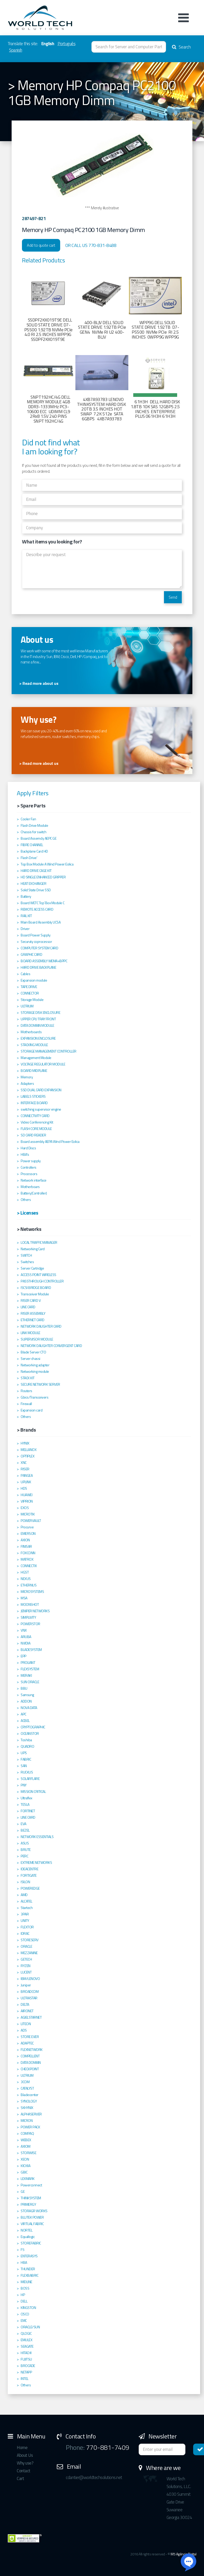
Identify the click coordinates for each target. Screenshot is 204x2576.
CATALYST (27, 2088)
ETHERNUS (28, 1585)
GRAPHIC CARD (31, 954)
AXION (25, 1540)
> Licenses (27, 1213)
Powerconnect (31, 2185)
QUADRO (27, 1746)
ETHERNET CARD (32, 1319)
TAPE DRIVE (29, 986)
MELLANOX (28, 1449)
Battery (26, 896)
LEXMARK (28, 2178)
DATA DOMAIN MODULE (37, 1025)
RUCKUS (27, 1772)
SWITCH (26, 1255)
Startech (27, 1907)
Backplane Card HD (34, 851)
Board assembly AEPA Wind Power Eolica (50, 1141)
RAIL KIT (26, 915)
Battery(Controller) (34, 1193)
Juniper (26, 1985)
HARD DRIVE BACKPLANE (38, 967)
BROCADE (28, 2365)
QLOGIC (26, 2333)
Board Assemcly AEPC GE (38, 838)
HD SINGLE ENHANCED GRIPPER (43, 877)
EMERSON (28, 1533)
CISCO (25, 2314)
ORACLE (26, 1946)
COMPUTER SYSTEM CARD (39, 948)
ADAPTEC (27, 2043)
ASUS (25, 1843)
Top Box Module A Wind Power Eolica (47, 864)
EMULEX (26, 2339)
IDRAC (25, 1933)
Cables (25, 973)
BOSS (25, 2288)
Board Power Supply (35, 935)
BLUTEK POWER (32, 2217)
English (47, 43)
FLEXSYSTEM (30, 1669)
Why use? (25, 2463)
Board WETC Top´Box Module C (43, 902)
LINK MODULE (30, 1332)
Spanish (15, 50)
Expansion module (34, 980)
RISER (25, 1469)
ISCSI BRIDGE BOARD (36, 1287)
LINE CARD (28, 1307)
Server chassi (30, 1358)
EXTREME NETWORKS (36, 1862)
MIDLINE (26, 2281)
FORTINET (28, 1810)
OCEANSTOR (30, 1733)
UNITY (25, 1920)
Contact (23, 2470)
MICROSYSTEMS (32, 1591)
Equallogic (28, 2236)
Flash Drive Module (34, 825)
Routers (26, 1390)
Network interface (33, 1180)
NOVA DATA (29, 1707)
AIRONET (27, 2010)
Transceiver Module (35, 1294)
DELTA (25, 2004)
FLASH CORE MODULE (36, 1128)
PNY (24, 1785)
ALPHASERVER (31, 2114)
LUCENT (26, 1972)
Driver (25, 928)
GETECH (26, 1959)
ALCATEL (26, 1901)
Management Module (36, 1057)
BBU (24, 1688)
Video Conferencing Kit (37, 1122)
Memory (27, 1077)
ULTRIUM (27, 1006)
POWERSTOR (30, 1623)
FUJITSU (26, 2359)
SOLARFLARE (30, 1778)
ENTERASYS (29, 2256)
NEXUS (26, 1578)
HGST (25, 1572)
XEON (25, 2159)
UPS (24, 1752)
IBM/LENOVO (30, 1978)
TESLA (25, 1804)
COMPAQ (27, 2133)
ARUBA (26, 1636)
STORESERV (29, 1940)
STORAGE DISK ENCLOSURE (40, 1012)
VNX (24, 1630)
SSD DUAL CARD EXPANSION (41, 1090)
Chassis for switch (33, 831)
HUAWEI (26, 1494)
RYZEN (25, 1965)
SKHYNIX (27, 2107)
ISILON (25, 1881)
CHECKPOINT (30, 2069)
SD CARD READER (33, 1135)
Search (181, 47)
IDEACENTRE (29, 1869)
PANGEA (27, 1475)
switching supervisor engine (41, 1109)
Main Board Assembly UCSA (40, 922)
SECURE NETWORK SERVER (40, 1384)
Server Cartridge (32, 1268)
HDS (24, 1488)
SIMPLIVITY (28, 1617)
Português (67, 43)
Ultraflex (26, 1798)
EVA (23, 1823)
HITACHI (26, 2352)
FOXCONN (28, 1552)
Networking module (35, 1371)
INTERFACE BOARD (34, 1102)
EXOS (25, 1507)
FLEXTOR (27, 1927)
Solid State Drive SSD (36, 890)
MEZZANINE (29, 1952)
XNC (24, 1462)
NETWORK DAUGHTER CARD (41, 1326)
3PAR (25, 1914)
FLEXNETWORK (32, 2049)
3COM (25, 2081)
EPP (23, 1656)
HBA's (25, 1154)
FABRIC (26, 1759)
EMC (24, 2320)
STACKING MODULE (34, 1044)
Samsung (27, 1694)
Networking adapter (35, 1365)
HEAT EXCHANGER (33, 883)
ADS (24, 2030)
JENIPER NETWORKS (35, 1611)
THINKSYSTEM (31, 2198)
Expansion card (31, 1410)
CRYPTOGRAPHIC (33, 1727)
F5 (22, 2249)
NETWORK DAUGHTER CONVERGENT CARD (51, 1345)
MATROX (27, 1559)
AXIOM (25, 2146)
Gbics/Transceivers (34, 1397)
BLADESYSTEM (31, 1649)
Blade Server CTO (33, 1352)
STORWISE (28, 2152)
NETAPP (26, 2372)
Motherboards (31, 1031)
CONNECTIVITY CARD (35, 1115)
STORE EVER (30, 2036)
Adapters (27, 1083)
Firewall (26, 1403)
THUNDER (28, 2269)
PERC (24, 1856)
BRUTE (26, 1849)
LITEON (26, 2023)
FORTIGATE (29, 1875)
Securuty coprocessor (36, 941)
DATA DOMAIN (31, 2062)
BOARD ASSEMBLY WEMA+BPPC (44, 961)
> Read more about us (38, 683)
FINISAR (26, 1546)
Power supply (31, 1160)
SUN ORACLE (30, 1681)
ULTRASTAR (29, 1998)
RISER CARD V (31, 1300)
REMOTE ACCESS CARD (37, 909)
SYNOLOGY (29, 2101)
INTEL (24, 2378)
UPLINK (26, 1481)
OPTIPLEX (27, 1456)
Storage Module (32, 999)
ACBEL (25, 1720)
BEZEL (25, 1830)
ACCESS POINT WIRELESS (38, 1274)
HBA (24, 2262)
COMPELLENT (30, 2056)
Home (22, 2447)
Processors (29, 1173)
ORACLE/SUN (30, 2327)
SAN (24, 1765)
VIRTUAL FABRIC (32, 2223)
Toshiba (26, 1740)
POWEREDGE (30, 1888)
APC (23, 1714)
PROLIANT (28, 1662)
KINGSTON (28, 2307)
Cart (20, 2478)
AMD (24, 1894)
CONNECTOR (30, 993)
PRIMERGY (28, 2204)
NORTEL (26, 2230)
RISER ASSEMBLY (33, 1313)
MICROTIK (28, 1514)
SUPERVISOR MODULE (37, 1339)
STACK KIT (28, 1378)
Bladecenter (29, 2094)
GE (23, 2191)
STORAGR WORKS (34, 2210)
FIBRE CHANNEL (32, 844)
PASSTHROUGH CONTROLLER (42, 1281)
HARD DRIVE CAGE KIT (36, 870)
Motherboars (30, 1186)
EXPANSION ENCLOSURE (38, 1038)
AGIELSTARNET (31, 2017)
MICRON (27, 2120)
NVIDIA (25, 1643)
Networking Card (33, 1248)
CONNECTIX (29, 1565)
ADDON (26, 1701)
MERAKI (26, 1675)
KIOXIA (25, 2165)
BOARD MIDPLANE (34, 1070)
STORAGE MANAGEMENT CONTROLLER (48, 1051)
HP (23, 2294)
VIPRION (27, 1501)
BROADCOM (29, 1991)
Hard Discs (28, 1148)
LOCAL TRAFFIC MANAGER (39, 1242)
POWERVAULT (31, 1520)
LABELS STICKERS (33, 1096)
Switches (27, 1261)
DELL (24, 2301)
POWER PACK (30, 2127)
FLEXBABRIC (29, 2275)
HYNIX (25, 1443)
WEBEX (26, 2139)
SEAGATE (27, 2346)
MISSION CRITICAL (33, 1791)
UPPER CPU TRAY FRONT (38, 1019)
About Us (25, 2455)
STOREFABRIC (31, 2243)
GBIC (24, 2172)
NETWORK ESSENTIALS (37, 1836)
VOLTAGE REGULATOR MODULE (43, 1064)
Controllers (28, 1167)
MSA (24, 1598)
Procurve (27, 1527)
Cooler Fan (28, 819)
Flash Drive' (29, 857)
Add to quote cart (41, 245)
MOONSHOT (30, 1604)
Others (26, 1199)
